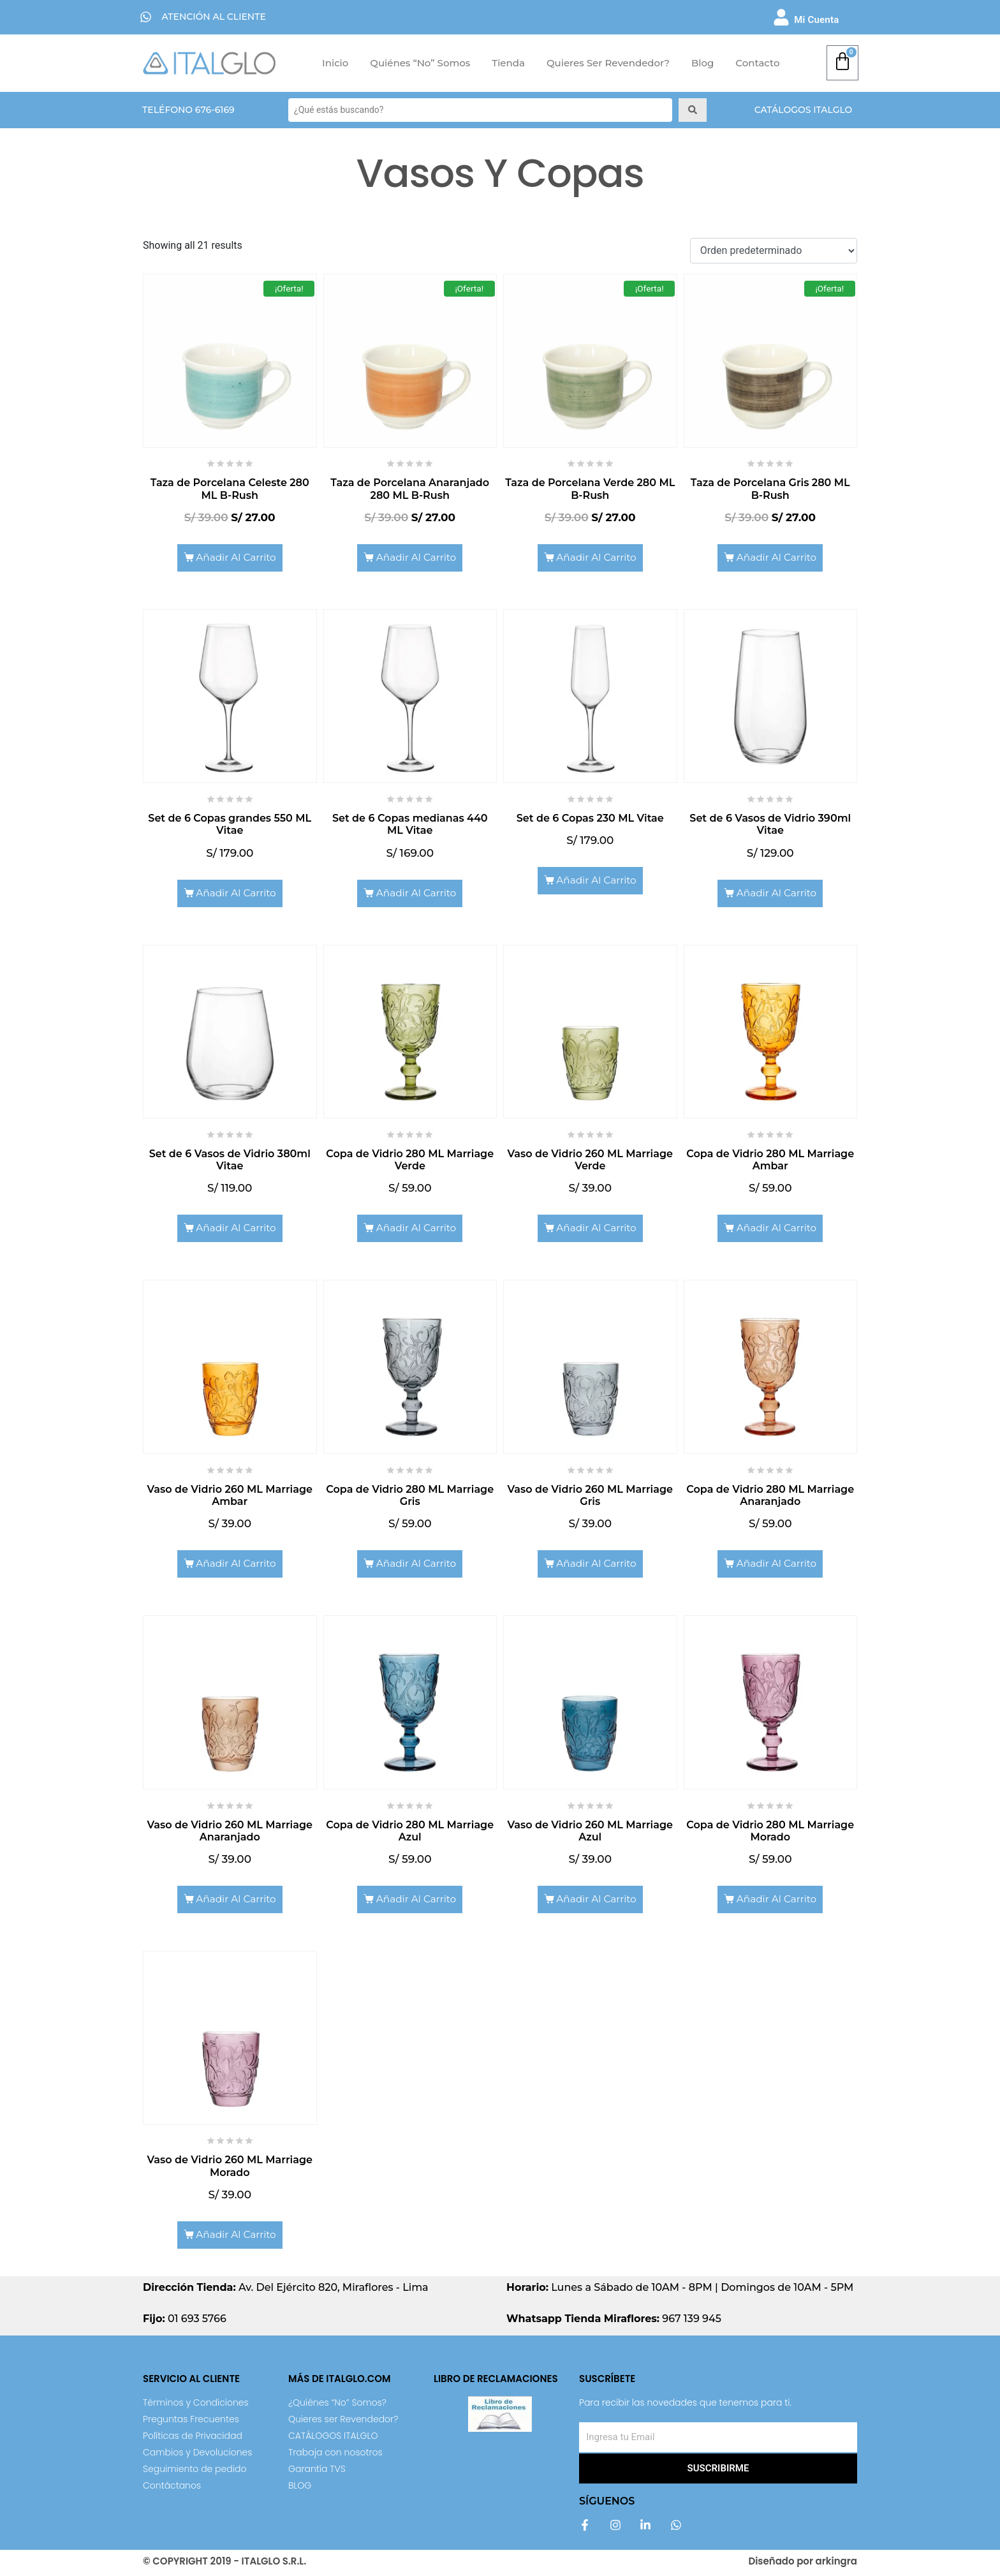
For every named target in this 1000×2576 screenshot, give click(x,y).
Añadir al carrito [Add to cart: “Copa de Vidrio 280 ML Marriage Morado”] (777, 1902)
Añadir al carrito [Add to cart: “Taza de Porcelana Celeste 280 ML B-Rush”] (236, 558)
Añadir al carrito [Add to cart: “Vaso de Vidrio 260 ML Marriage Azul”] (596, 1902)
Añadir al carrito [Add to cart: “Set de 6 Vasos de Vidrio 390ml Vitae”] (777, 894)
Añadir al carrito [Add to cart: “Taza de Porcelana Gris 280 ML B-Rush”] (777, 558)
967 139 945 (613, 2322)
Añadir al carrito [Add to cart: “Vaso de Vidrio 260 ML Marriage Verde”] (596, 1230)
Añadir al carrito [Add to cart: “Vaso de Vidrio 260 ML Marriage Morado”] (236, 2238)
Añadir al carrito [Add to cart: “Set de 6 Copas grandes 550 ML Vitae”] (236, 894)
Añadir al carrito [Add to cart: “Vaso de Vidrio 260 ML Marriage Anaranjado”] (236, 1902)
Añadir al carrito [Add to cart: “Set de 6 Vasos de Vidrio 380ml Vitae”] (236, 1230)
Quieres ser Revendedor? (608, 63)
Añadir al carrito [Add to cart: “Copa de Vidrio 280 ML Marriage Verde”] (417, 1230)
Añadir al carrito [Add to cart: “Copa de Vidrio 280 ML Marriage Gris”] (417, 1566)
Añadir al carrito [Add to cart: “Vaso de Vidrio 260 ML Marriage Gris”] (596, 1566)
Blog (702, 63)
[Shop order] (773, 251)
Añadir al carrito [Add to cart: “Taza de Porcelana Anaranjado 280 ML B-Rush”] (417, 558)
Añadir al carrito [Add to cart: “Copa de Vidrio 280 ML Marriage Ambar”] (777, 1230)
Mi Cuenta (816, 20)
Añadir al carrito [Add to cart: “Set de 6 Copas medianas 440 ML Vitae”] (417, 894)
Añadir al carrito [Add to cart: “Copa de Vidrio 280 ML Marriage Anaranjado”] (777, 1566)
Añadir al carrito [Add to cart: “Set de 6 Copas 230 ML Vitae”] (596, 881)
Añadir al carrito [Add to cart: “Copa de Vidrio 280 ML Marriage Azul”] (417, 1902)
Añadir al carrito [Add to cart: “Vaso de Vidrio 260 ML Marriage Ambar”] (236, 1566)
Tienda (508, 63)
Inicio (335, 63)
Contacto (757, 63)
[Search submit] (693, 109)
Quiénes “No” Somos (420, 63)
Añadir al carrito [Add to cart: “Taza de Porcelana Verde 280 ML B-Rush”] (596, 558)
